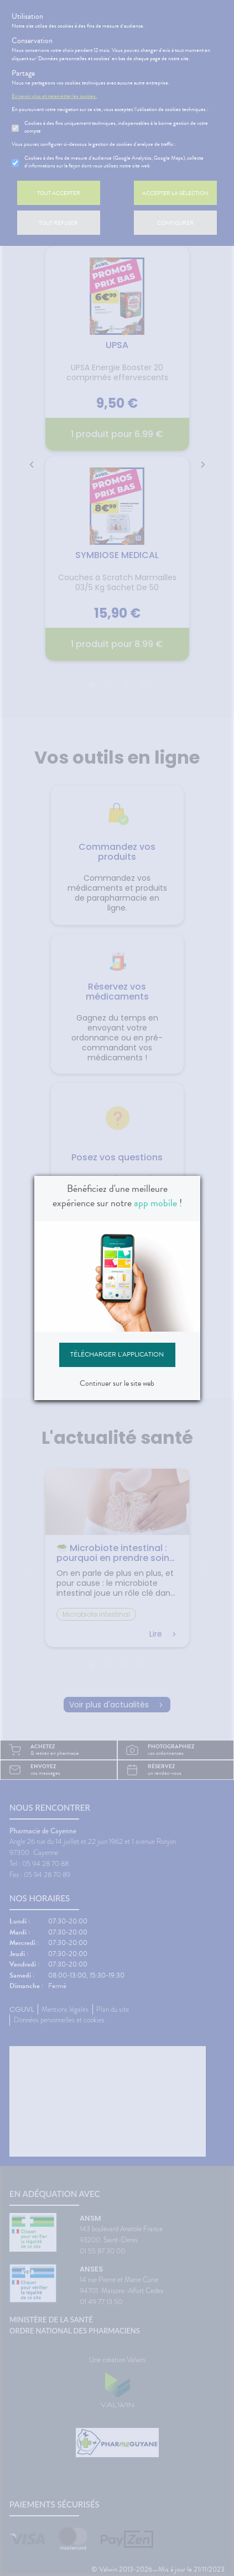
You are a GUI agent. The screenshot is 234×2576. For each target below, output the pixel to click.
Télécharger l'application (117, 1354)
